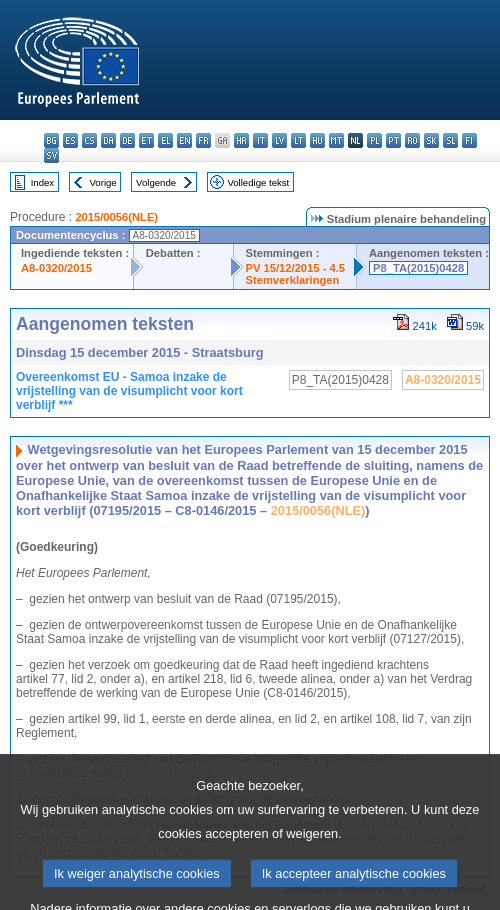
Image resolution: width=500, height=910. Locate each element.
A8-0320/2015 (56, 268)
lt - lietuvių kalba (298, 140)
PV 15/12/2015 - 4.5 (296, 268)
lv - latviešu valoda (279, 140)
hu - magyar (317, 140)
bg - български (51, 140)
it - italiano (260, 140)
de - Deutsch (127, 140)
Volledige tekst (258, 182)
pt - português (393, 140)
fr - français (203, 140)
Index (42, 182)
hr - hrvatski (241, 140)
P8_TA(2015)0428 (418, 268)
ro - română (412, 140)
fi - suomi (469, 140)
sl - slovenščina (450, 140)
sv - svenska (51, 155)
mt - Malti (336, 140)
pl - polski (374, 140)
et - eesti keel (146, 140)
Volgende (156, 182)
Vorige (103, 182)
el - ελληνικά (165, 140)
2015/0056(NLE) (116, 217)
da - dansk (108, 140)
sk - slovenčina (431, 140)
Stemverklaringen (293, 280)
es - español (70, 140)
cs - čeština (89, 140)
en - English (184, 140)
